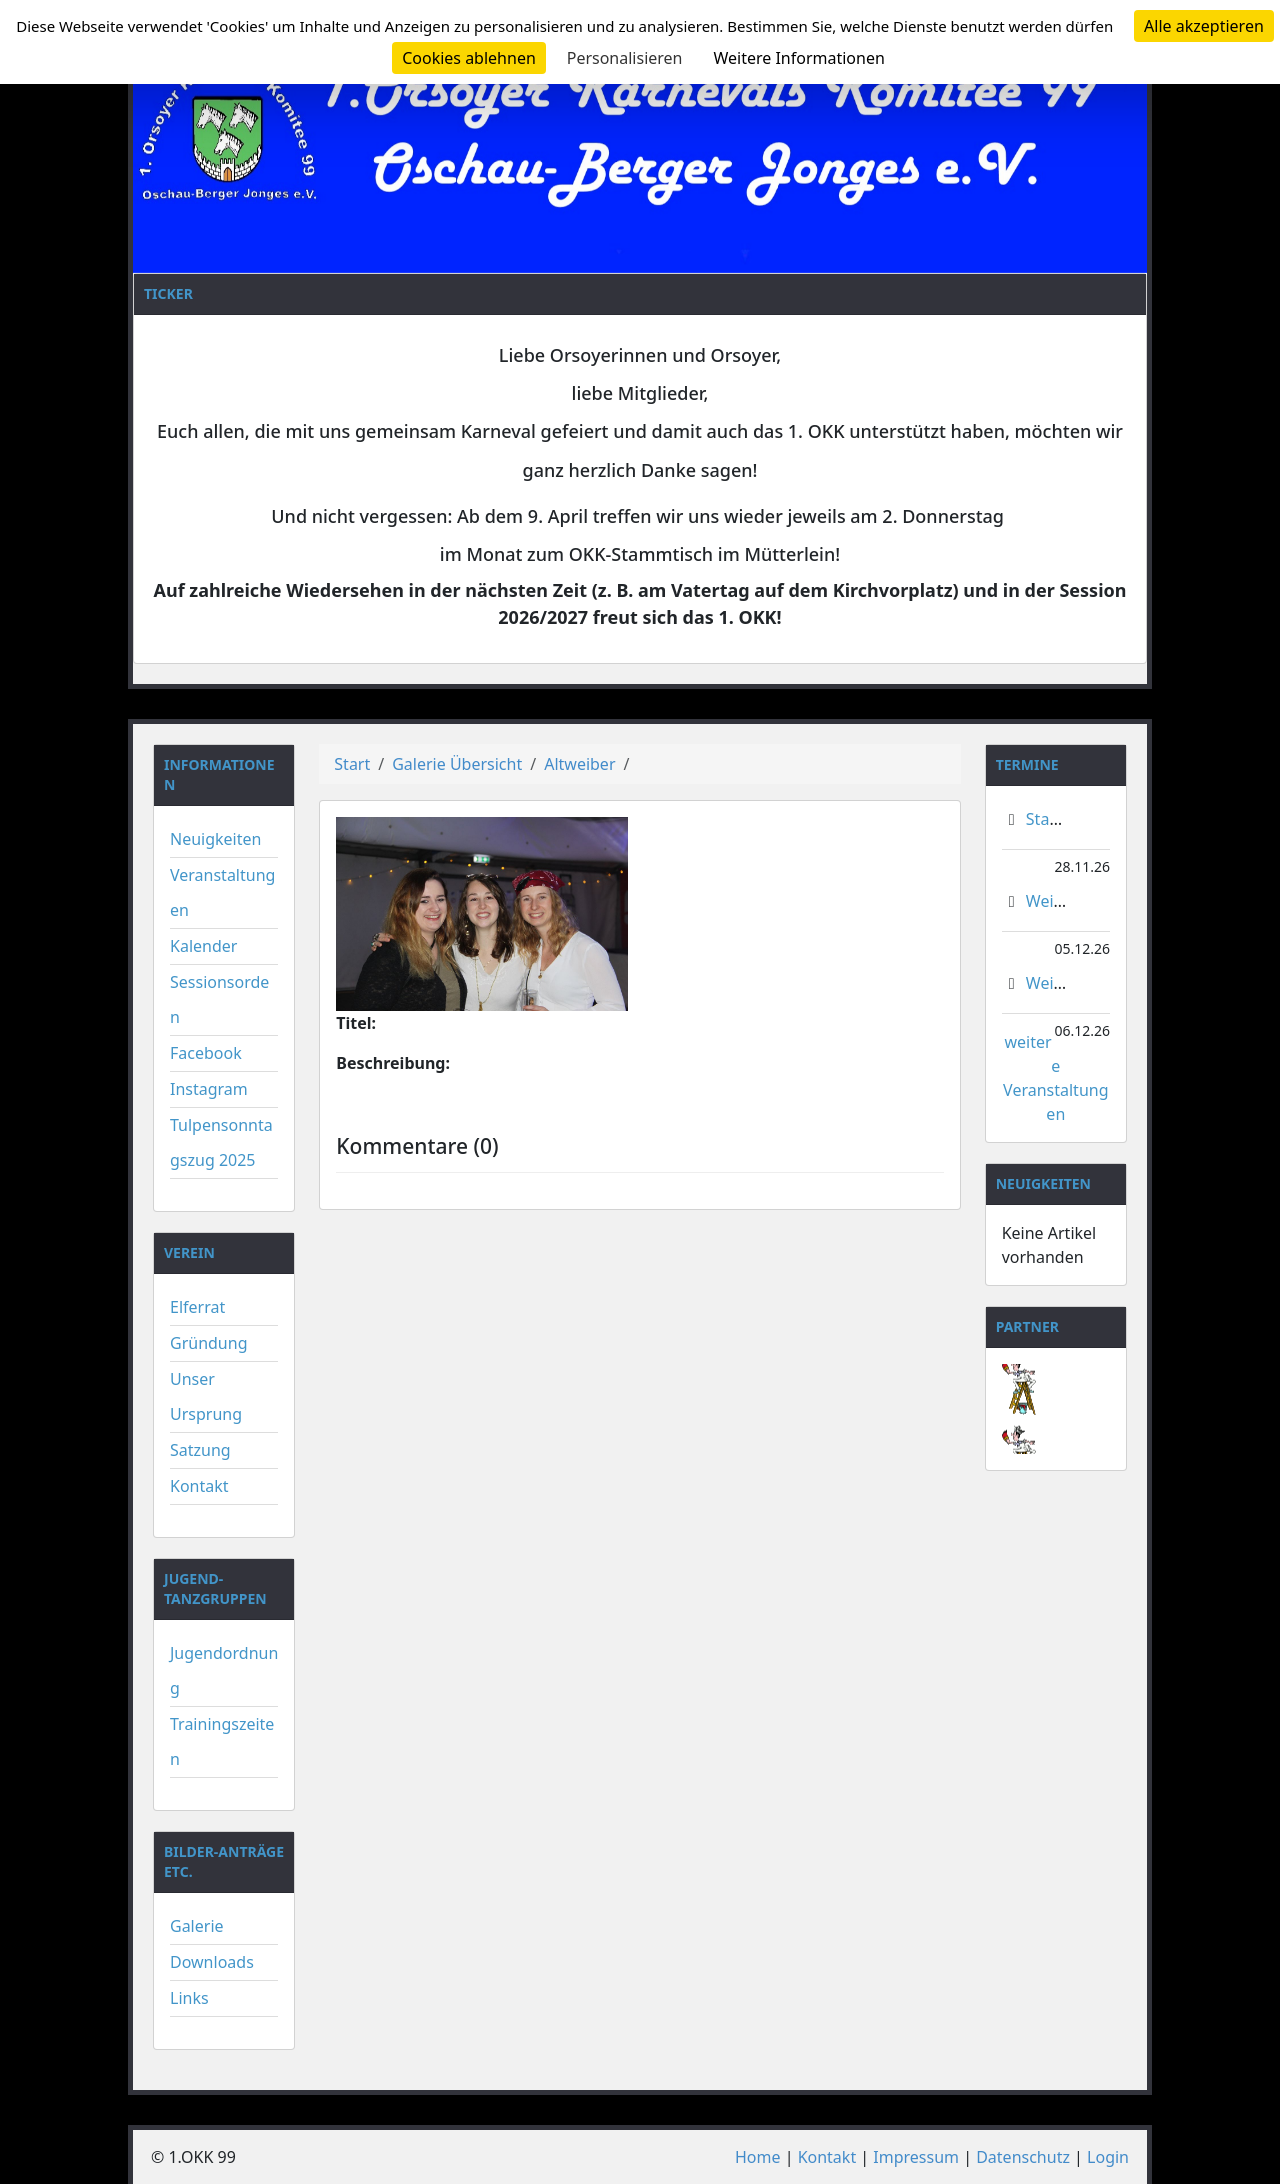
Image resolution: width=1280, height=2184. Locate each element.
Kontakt (199, 1486)
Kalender (203, 946)
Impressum (916, 2157)
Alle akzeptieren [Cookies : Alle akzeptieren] (1204, 26)
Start (352, 764)
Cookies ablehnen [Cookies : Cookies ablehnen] (469, 58)
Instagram (209, 1089)
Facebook (206, 1053)
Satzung (200, 1450)
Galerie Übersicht (457, 764)
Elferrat (197, 1307)
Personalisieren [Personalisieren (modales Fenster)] (625, 58)
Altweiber (579, 764)
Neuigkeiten (215, 839)
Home (758, 2157)
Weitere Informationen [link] (798, 58)
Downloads (212, 1962)
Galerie (197, 1926)
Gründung (209, 1343)
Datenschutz (1023, 2157)
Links (189, 1998)
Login (1108, 2157)
